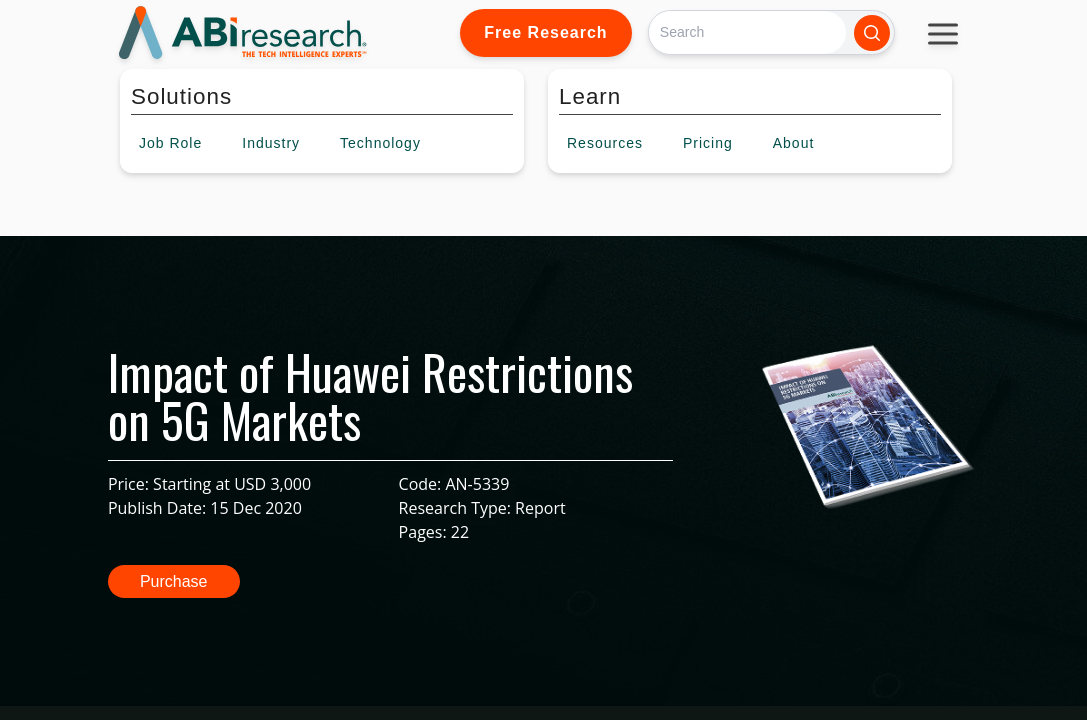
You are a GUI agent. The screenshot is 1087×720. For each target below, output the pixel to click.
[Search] (747, 32)
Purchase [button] (174, 581)
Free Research (545, 32)
